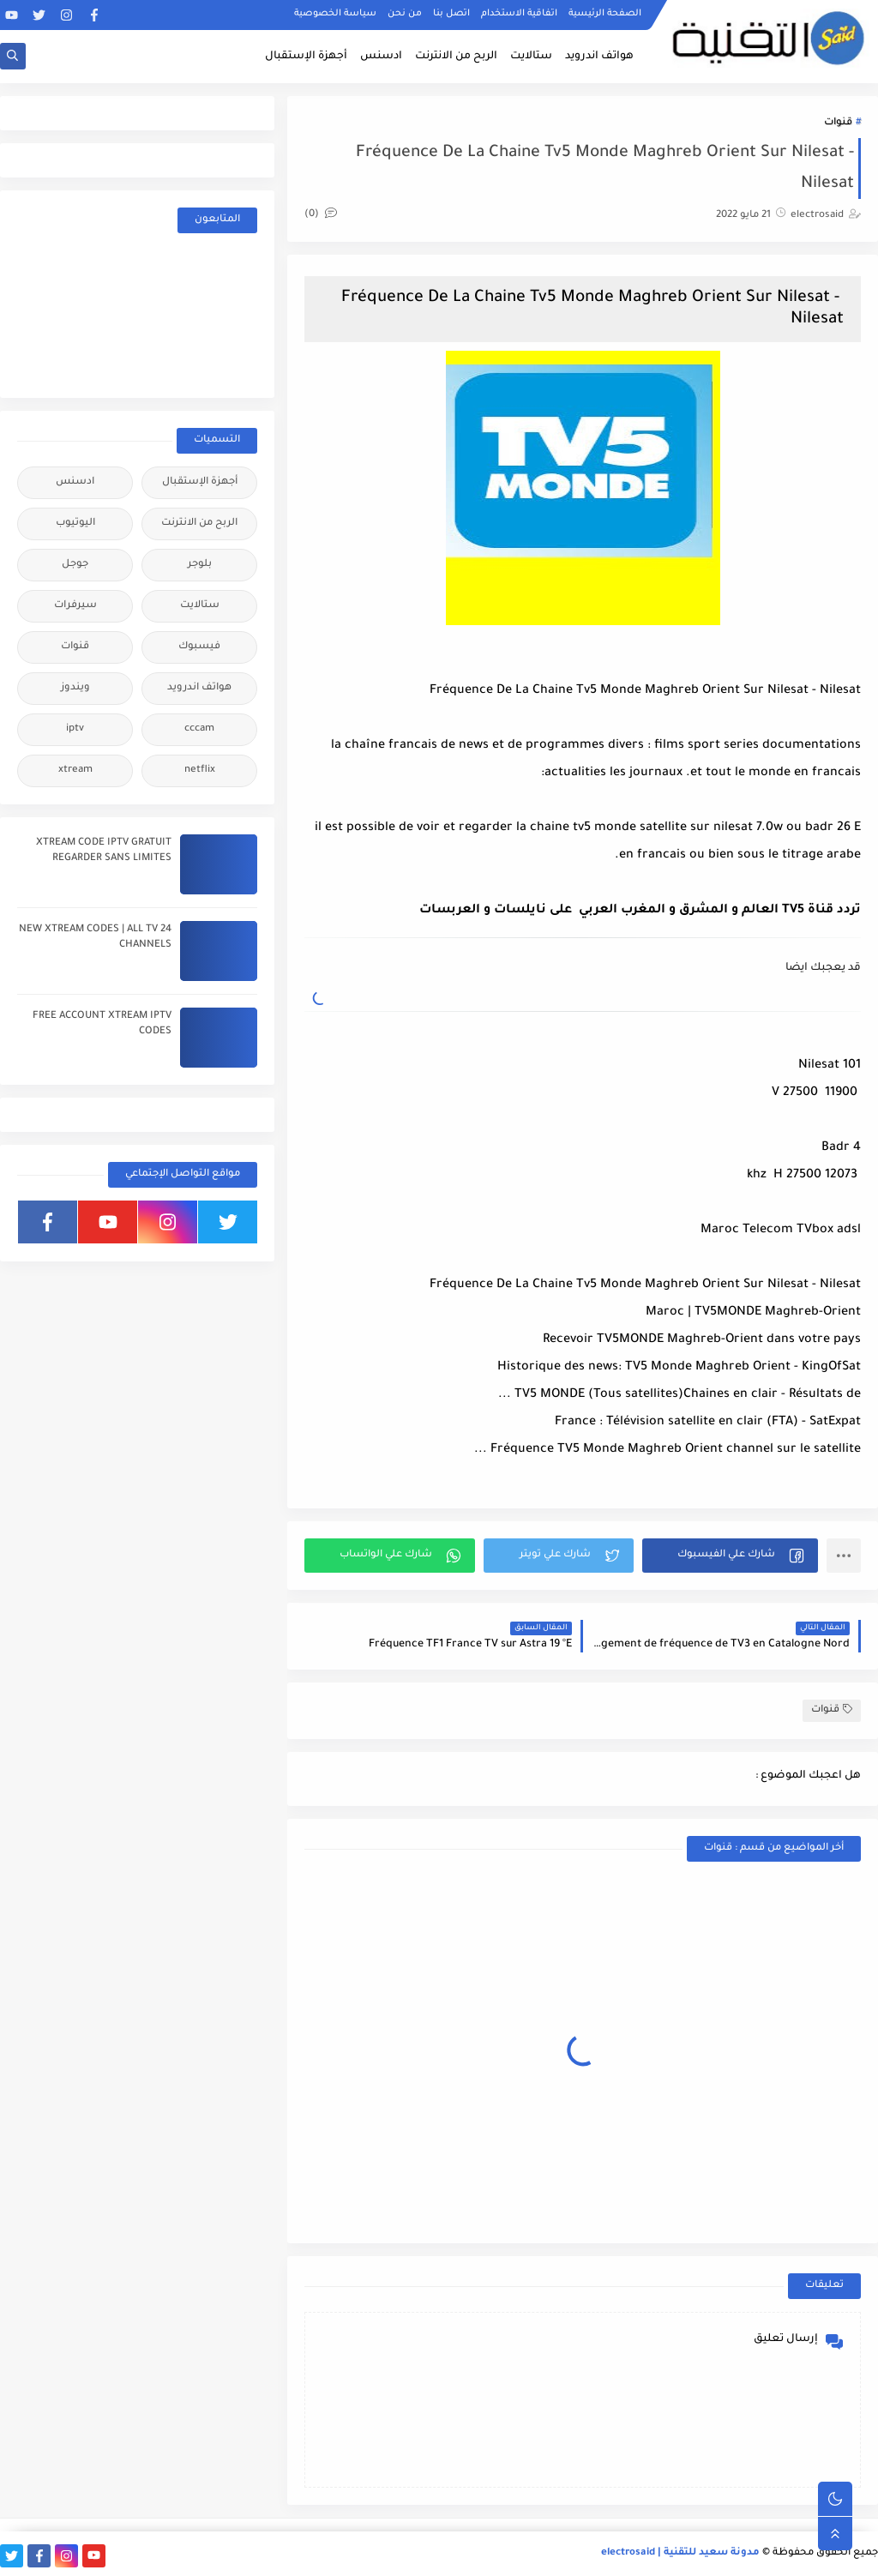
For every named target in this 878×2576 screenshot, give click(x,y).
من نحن (405, 14)
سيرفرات (75, 605)
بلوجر (200, 564)
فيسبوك (199, 647)
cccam (199, 729)
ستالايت (531, 57)
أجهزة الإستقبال (306, 57)
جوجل (75, 564)
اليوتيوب (75, 523)
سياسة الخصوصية (335, 14)
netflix (199, 770)
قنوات (838, 123)
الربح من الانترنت (456, 57)
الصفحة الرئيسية (604, 14)
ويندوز (75, 688)
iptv (75, 729)
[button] (730, 1555)
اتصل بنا (451, 14)
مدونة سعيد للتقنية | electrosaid (680, 2553)
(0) (320, 214)
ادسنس (381, 57)
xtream (75, 770)
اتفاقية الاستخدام (519, 14)
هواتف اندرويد (599, 57)
